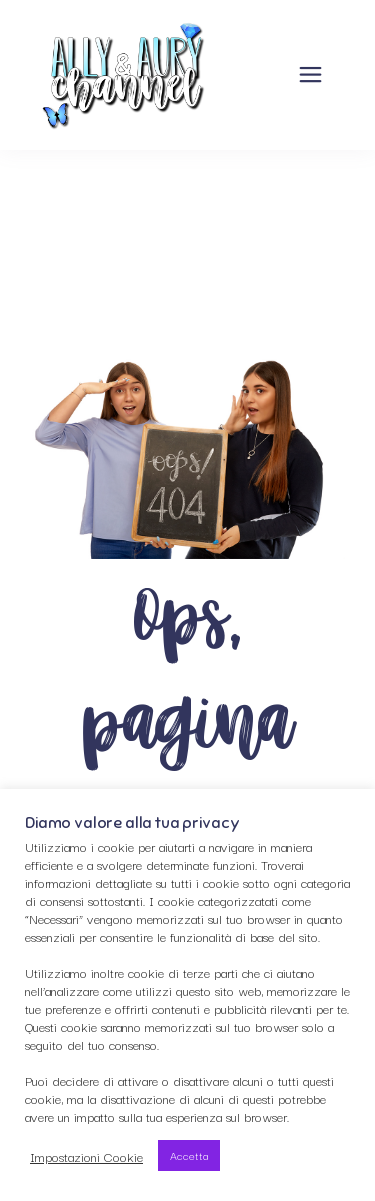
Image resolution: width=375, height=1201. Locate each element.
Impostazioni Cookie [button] (86, 1156)
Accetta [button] (189, 1155)
